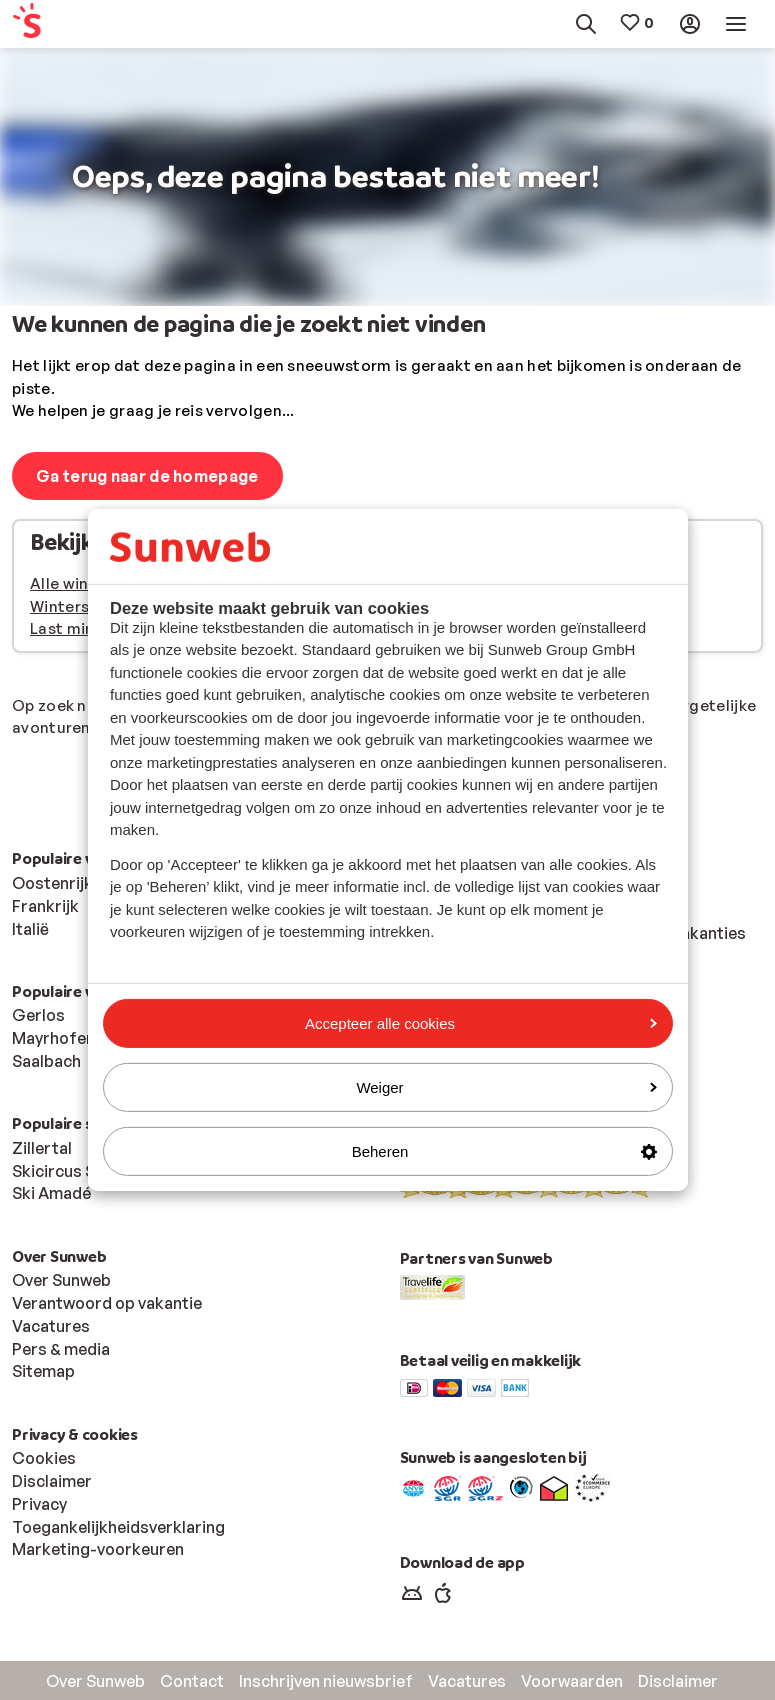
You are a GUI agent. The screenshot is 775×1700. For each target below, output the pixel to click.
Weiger (506, 1087)
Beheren (504, 1151)
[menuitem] (60, 24)
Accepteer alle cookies (481, 1022)
